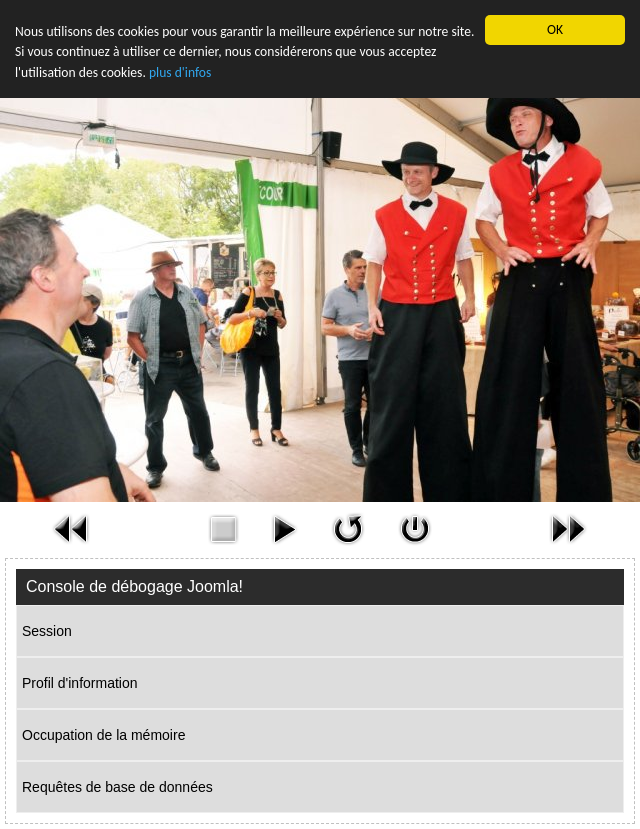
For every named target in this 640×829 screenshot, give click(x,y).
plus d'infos (180, 72)
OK (555, 29)
